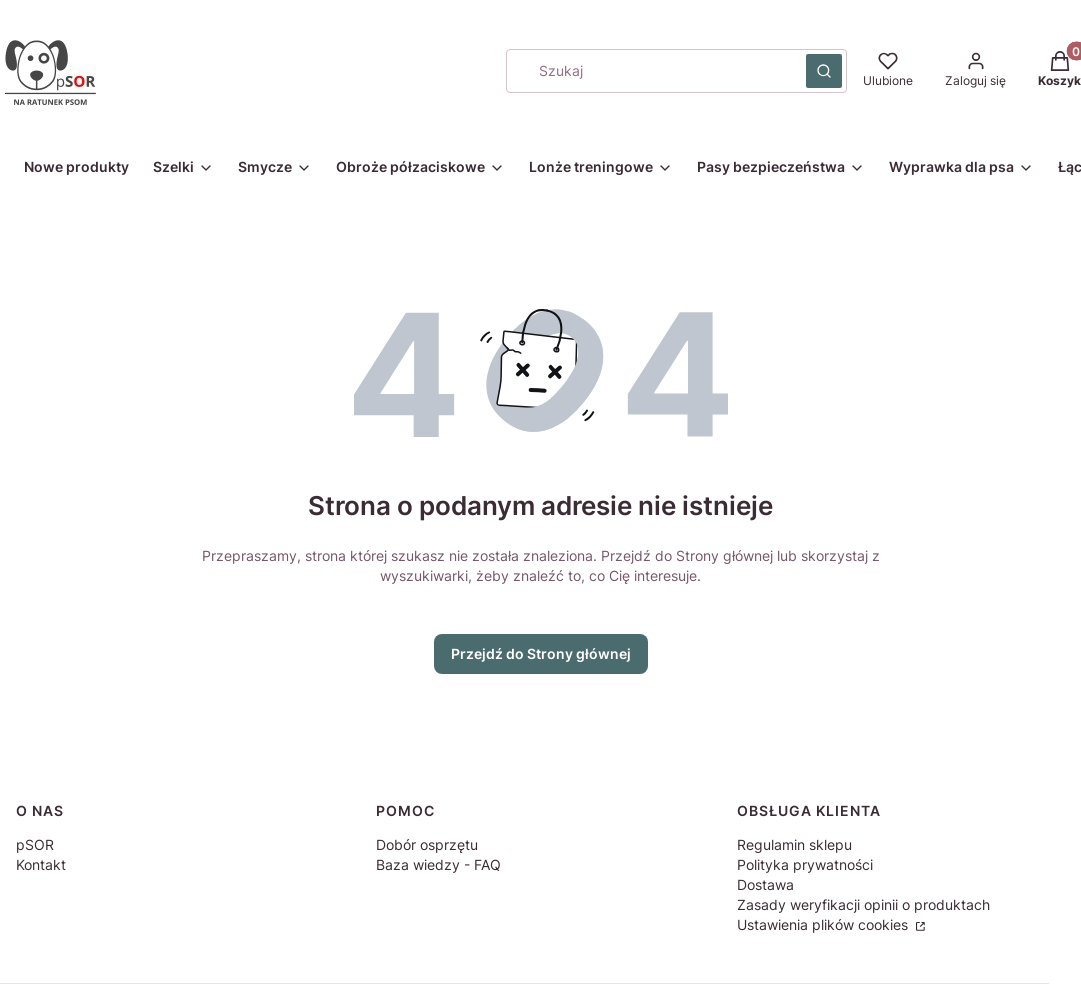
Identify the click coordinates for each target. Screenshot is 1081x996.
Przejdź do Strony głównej (541, 653)
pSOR (35, 844)
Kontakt (41, 864)
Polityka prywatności (805, 864)
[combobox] (649, 71)
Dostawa (765, 884)
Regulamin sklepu (794, 844)
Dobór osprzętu (427, 844)
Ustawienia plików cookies (824, 924)
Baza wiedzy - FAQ (438, 864)
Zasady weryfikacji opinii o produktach (863, 904)
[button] (824, 71)
